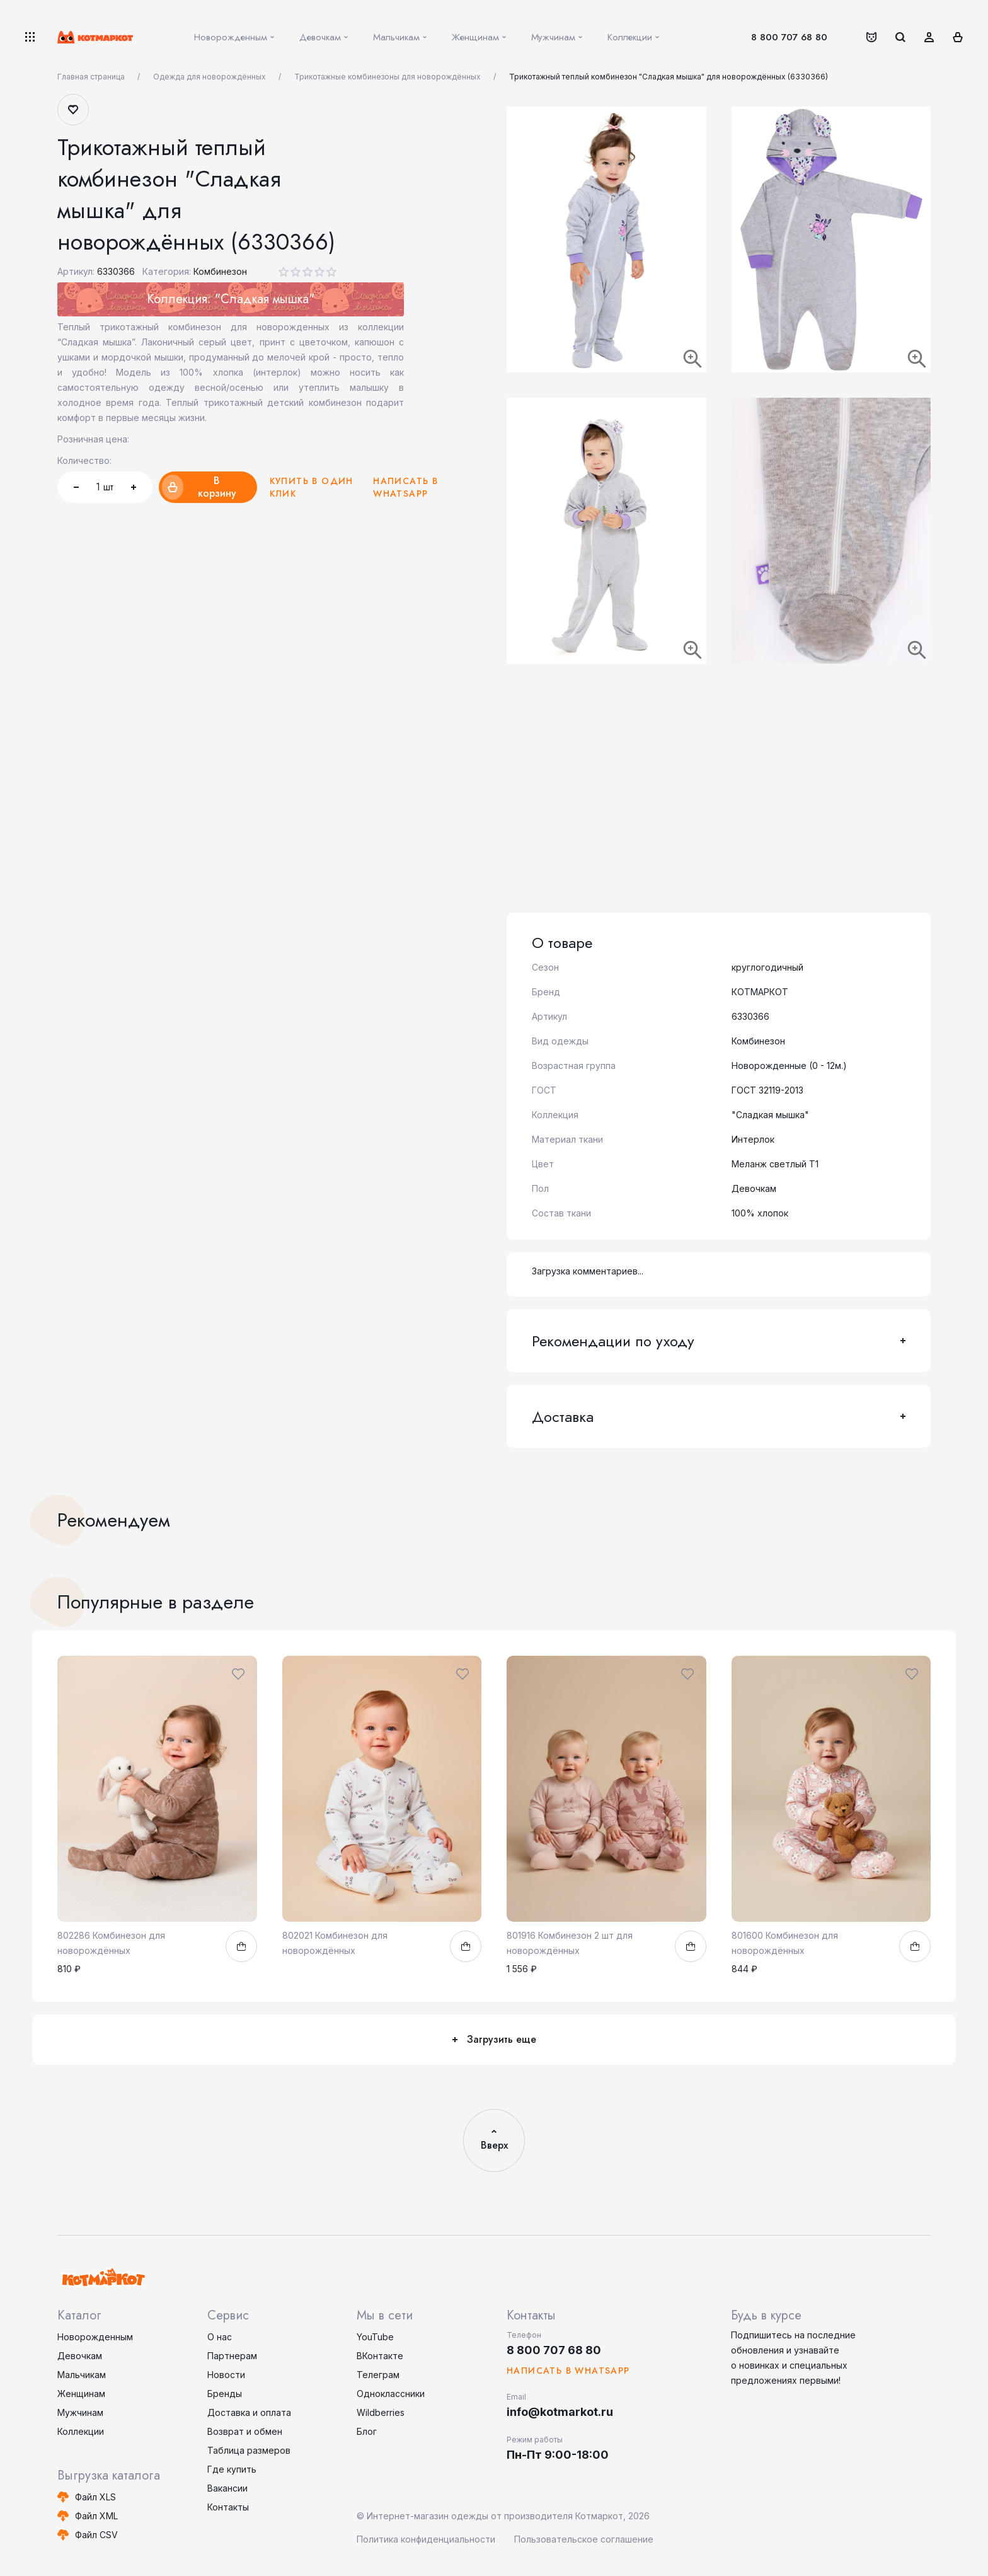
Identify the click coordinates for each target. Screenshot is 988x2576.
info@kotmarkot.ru (560, 2411)
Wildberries (381, 2412)
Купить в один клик (311, 487)
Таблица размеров (248, 2450)
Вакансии (227, 2488)
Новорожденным (95, 2336)
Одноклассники (391, 2393)
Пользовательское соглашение (583, 2539)
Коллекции (80, 2431)
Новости (226, 2374)
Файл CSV (96, 2534)
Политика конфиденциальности (426, 2539)
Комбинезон (220, 271)
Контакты (228, 2507)
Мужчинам (80, 2412)
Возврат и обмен (244, 2431)
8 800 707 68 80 (789, 37)
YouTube (375, 2336)
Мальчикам (81, 2374)
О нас (219, 2336)
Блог (367, 2431)
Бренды (224, 2393)
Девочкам (79, 2355)
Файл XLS (95, 2497)
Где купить (231, 2469)
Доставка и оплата (249, 2412)
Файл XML (96, 2515)
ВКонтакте (380, 2355)
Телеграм (378, 2374)
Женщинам (81, 2393)
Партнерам (232, 2355)
